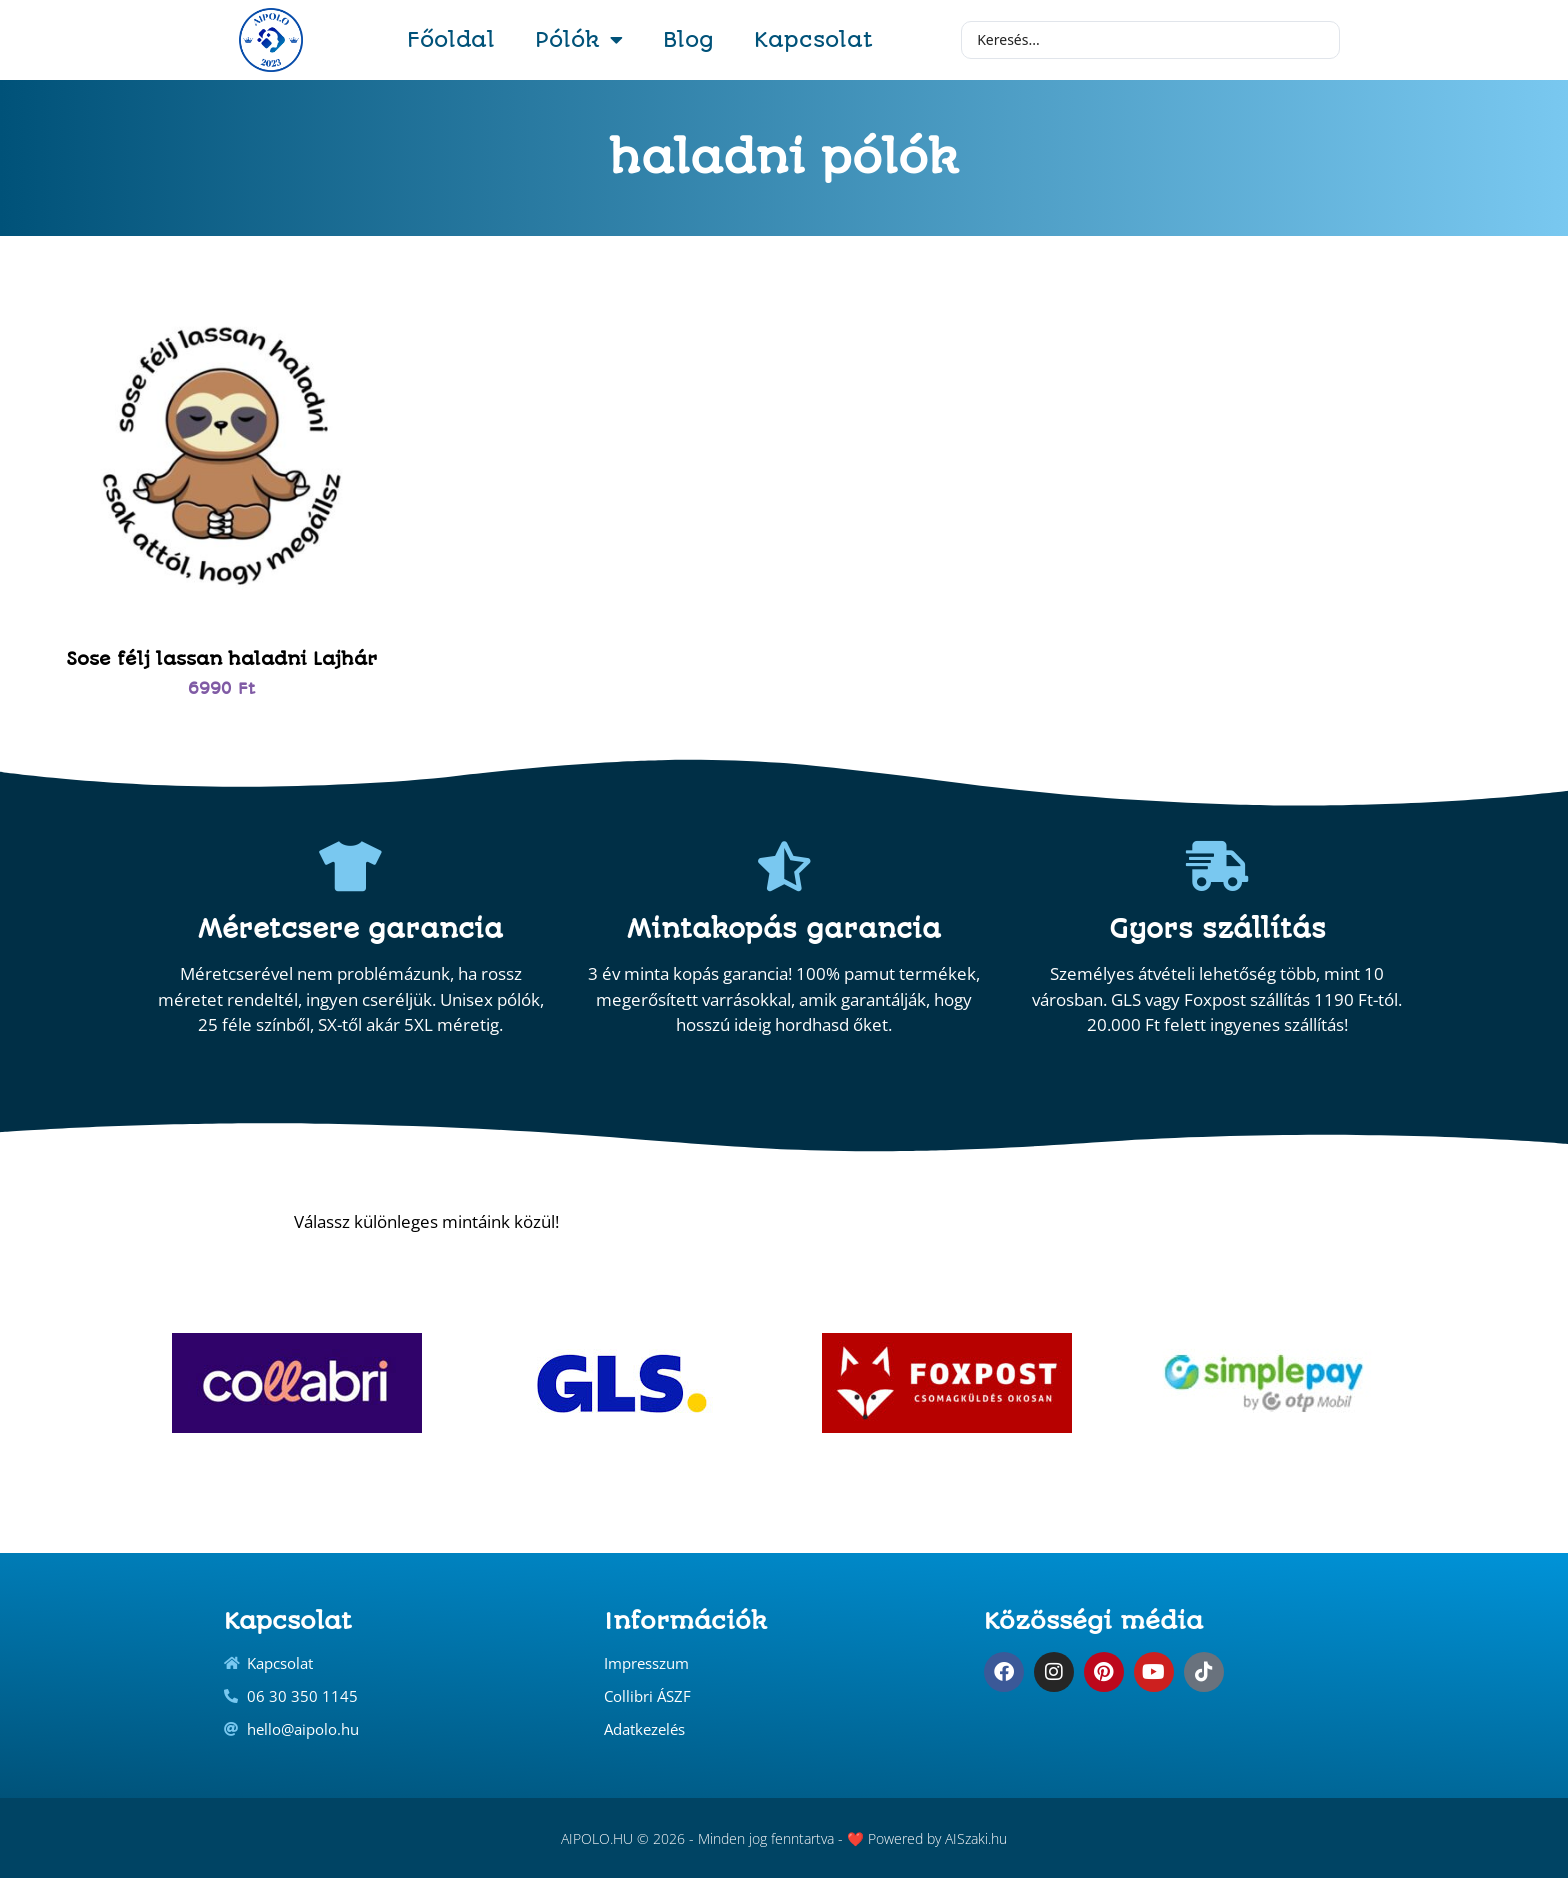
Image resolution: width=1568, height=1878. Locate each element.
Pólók (579, 40)
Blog (688, 39)
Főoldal (451, 39)
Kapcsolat (813, 39)
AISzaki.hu (976, 1838)
